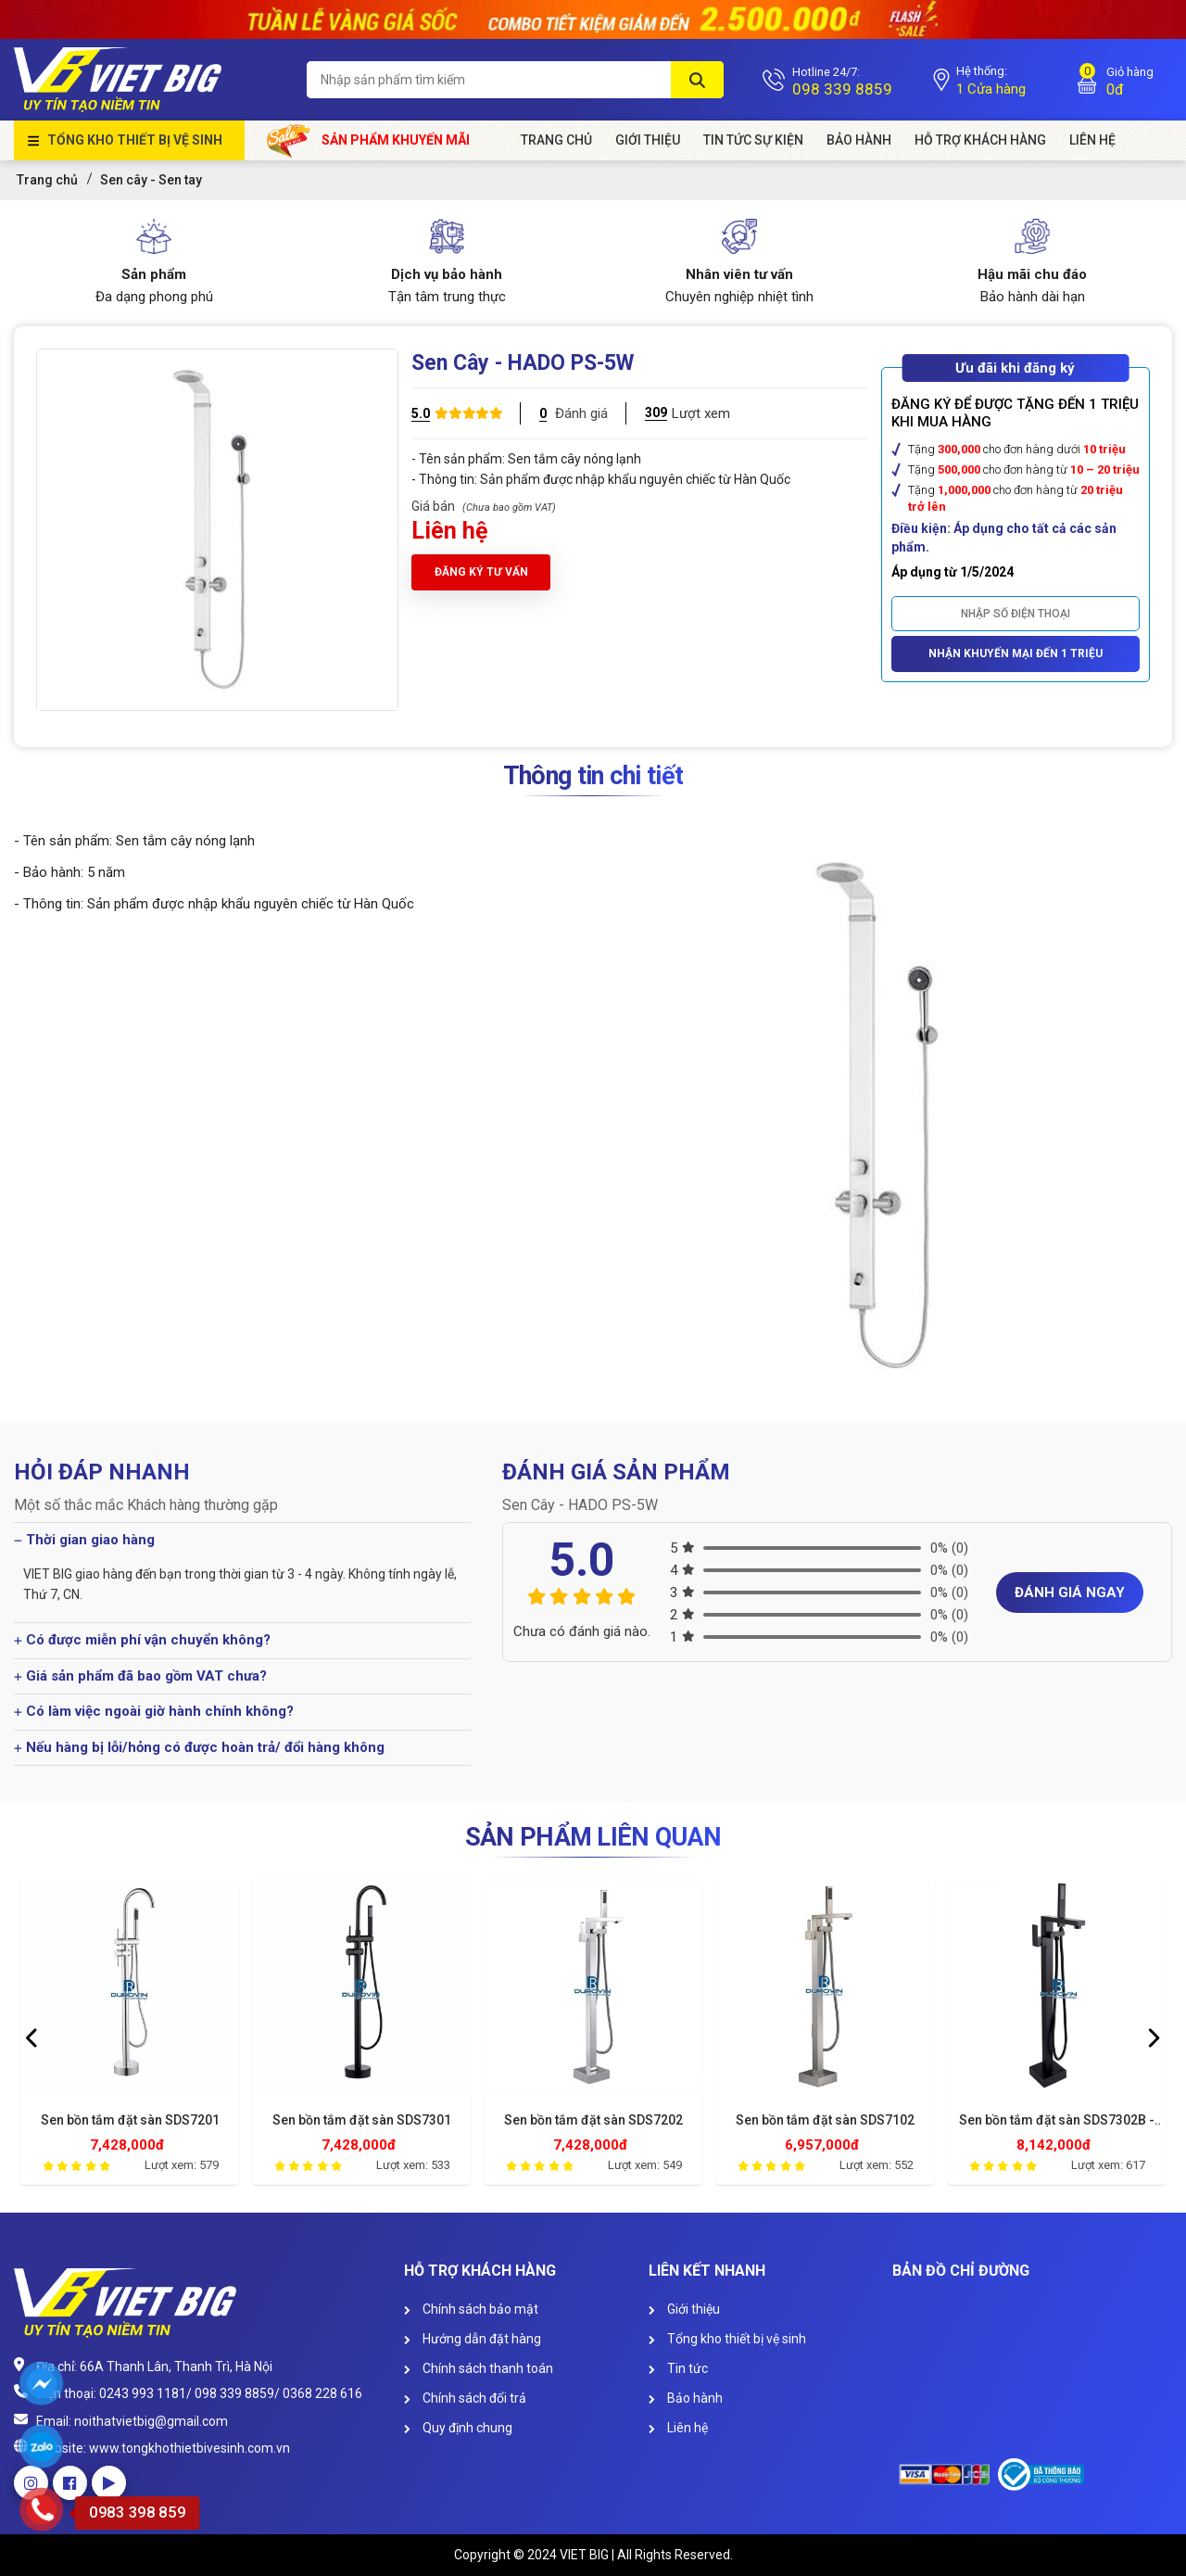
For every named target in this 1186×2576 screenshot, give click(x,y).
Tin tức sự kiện (753, 140)
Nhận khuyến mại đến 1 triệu (1015, 653)
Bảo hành (858, 140)
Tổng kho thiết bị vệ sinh (134, 140)
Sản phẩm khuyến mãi (368, 140)
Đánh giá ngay (1070, 1592)
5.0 (420, 413)
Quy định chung (458, 2427)
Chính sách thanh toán (478, 2368)
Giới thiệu (684, 2309)
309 (656, 412)
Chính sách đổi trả (465, 2398)
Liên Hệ (1092, 140)
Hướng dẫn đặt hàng (472, 2338)
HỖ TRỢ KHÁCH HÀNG (980, 140)
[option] (130, 2035)
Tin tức (678, 2368)
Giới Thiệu (647, 140)
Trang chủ (556, 140)
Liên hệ (678, 2427)
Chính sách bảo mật (471, 2309)
